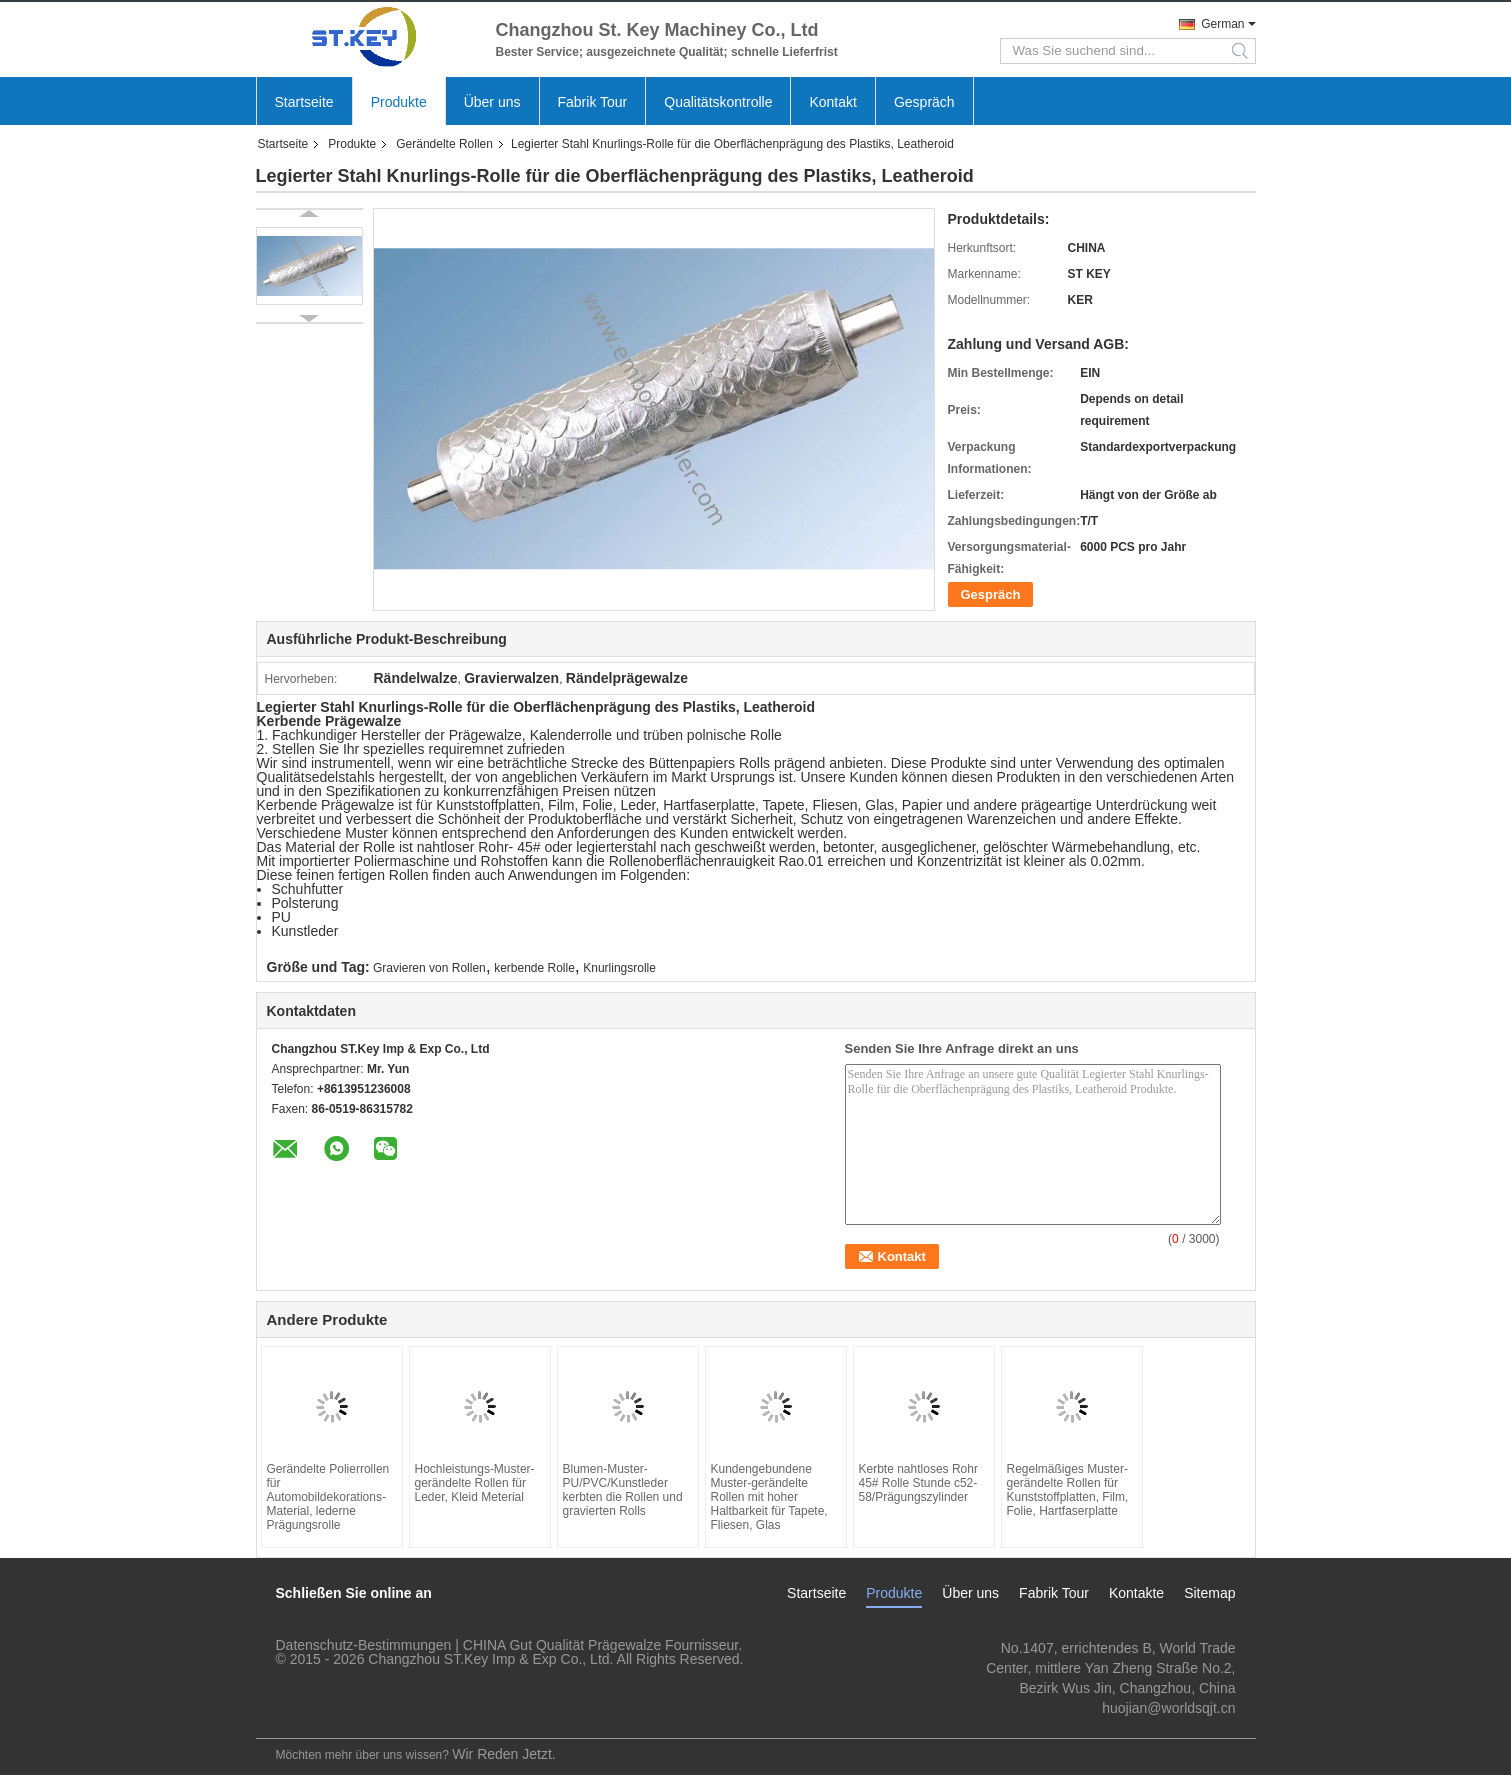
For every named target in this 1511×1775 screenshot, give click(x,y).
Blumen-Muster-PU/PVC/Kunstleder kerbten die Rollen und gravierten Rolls (623, 1490)
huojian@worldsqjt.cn (1168, 1708)
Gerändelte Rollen (444, 144)
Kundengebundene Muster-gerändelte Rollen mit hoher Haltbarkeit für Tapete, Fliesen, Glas (769, 1497)
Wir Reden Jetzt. (503, 1754)
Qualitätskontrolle (718, 102)
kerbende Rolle (534, 968)
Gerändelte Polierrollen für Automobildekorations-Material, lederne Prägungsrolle (328, 1497)
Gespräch (924, 102)
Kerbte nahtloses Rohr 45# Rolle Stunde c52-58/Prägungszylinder (918, 1483)
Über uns (492, 102)
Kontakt (832, 102)
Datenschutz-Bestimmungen (364, 1645)
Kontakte (1136, 1593)
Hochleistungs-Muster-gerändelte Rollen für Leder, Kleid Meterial (475, 1483)
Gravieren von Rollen (429, 968)
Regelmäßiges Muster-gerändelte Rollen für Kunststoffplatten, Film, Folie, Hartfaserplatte (1068, 1490)
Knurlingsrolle (619, 968)
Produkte (399, 102)
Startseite (304, 102)
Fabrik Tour (593, 102)
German (1222, 24)
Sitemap (1209, 1593)
